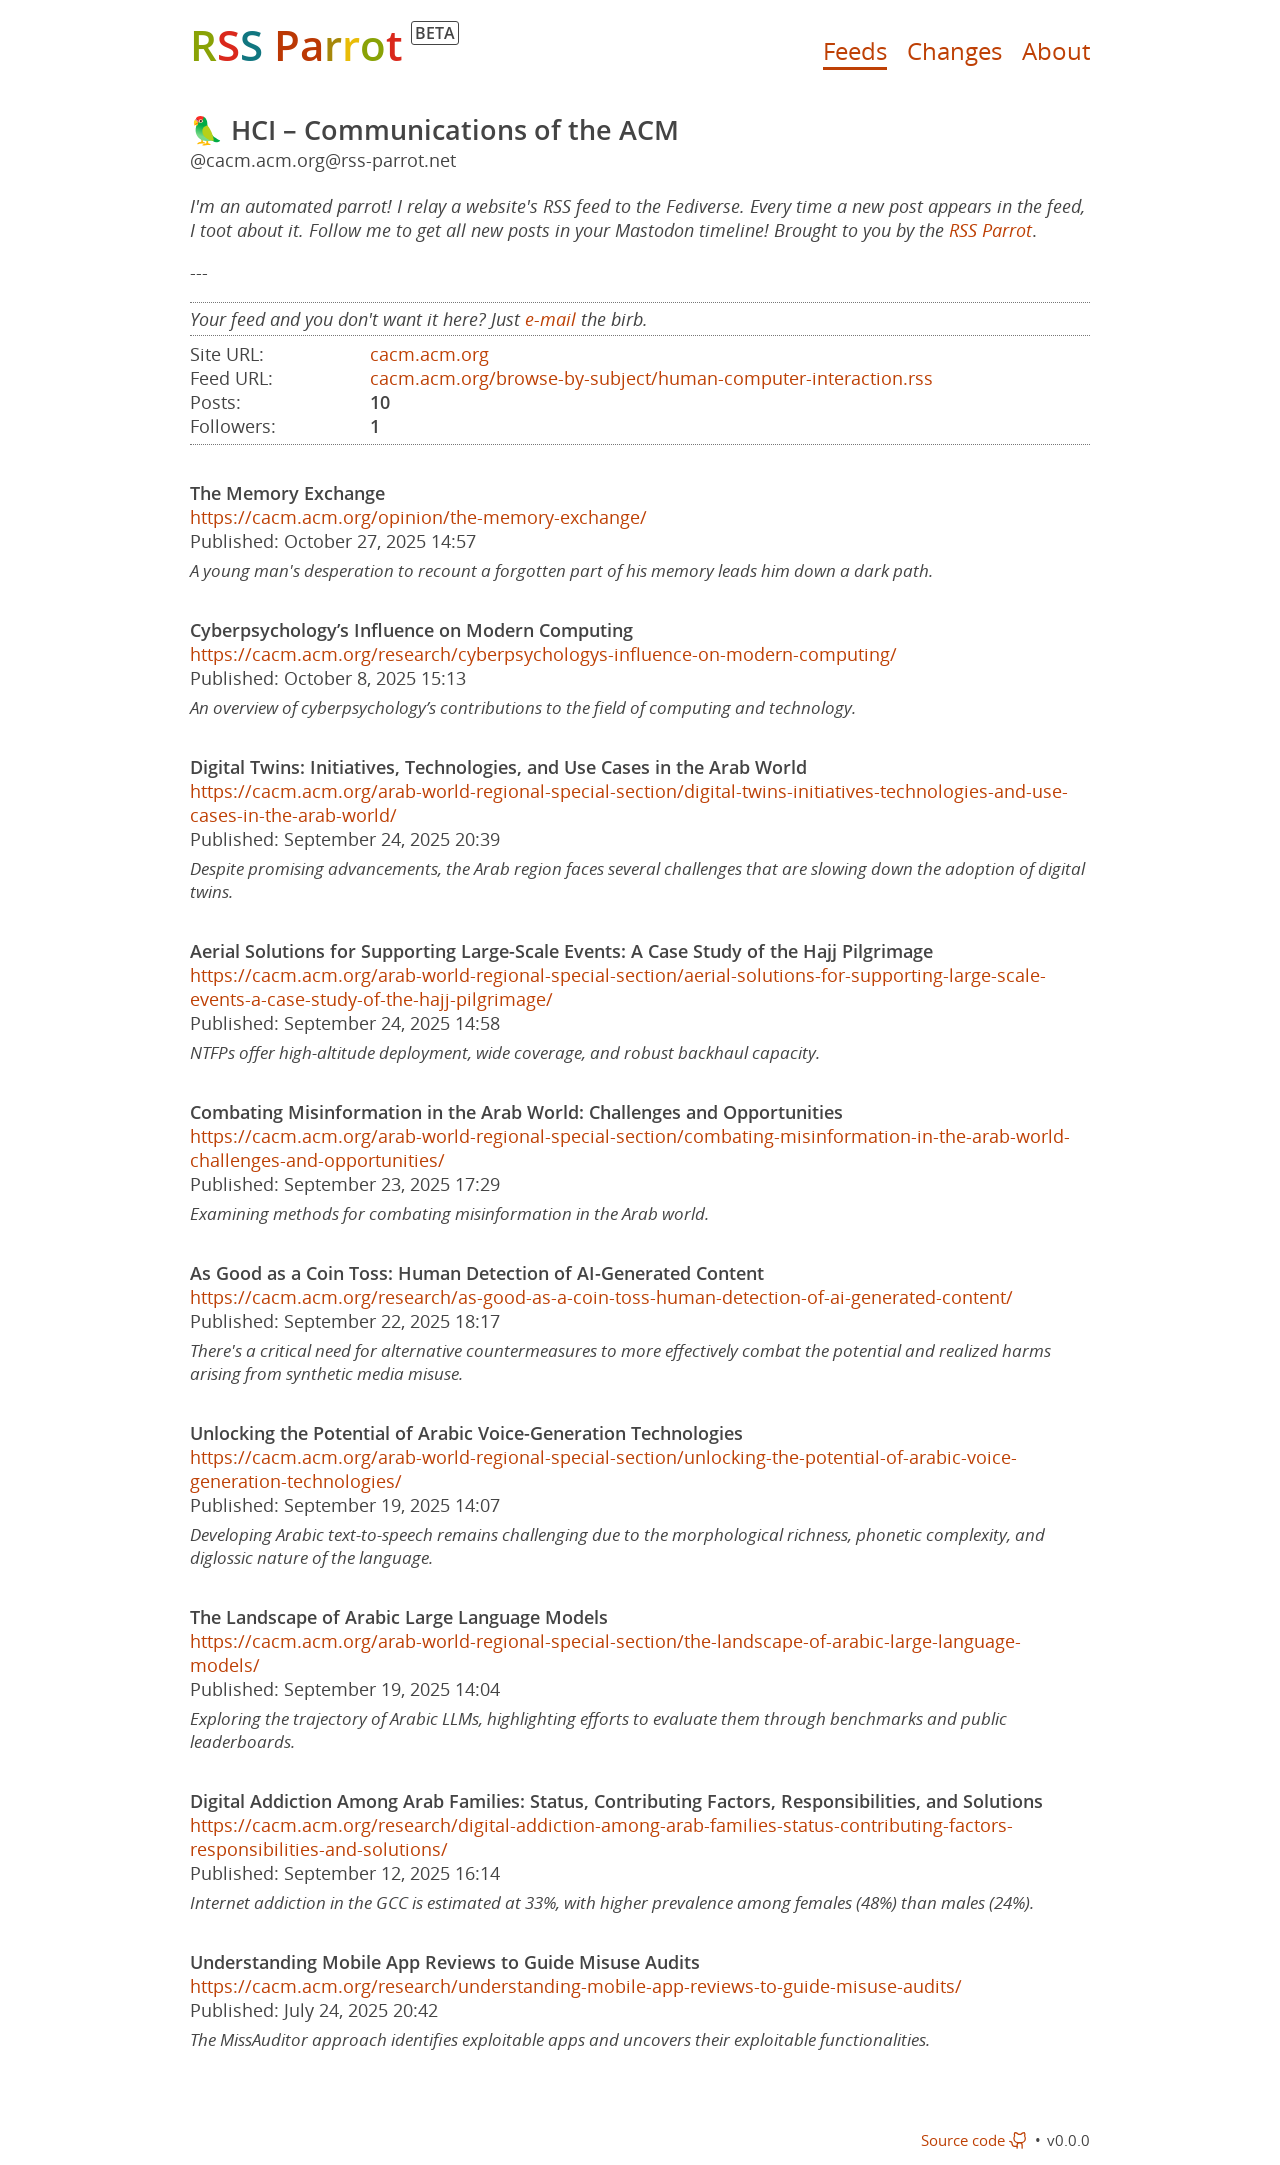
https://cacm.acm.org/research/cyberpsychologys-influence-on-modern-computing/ (543, 654)
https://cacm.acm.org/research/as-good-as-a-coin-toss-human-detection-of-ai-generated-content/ (601, 1297)
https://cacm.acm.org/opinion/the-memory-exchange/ (418, 517)
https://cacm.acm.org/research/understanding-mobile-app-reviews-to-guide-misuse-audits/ (576, 1986)
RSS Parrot (990, 230)
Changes (954, 50)
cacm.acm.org (429, 354)
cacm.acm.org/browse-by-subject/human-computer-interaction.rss (651, 378)
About (1056, 50)
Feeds (855, 50)
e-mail (550, 319)
